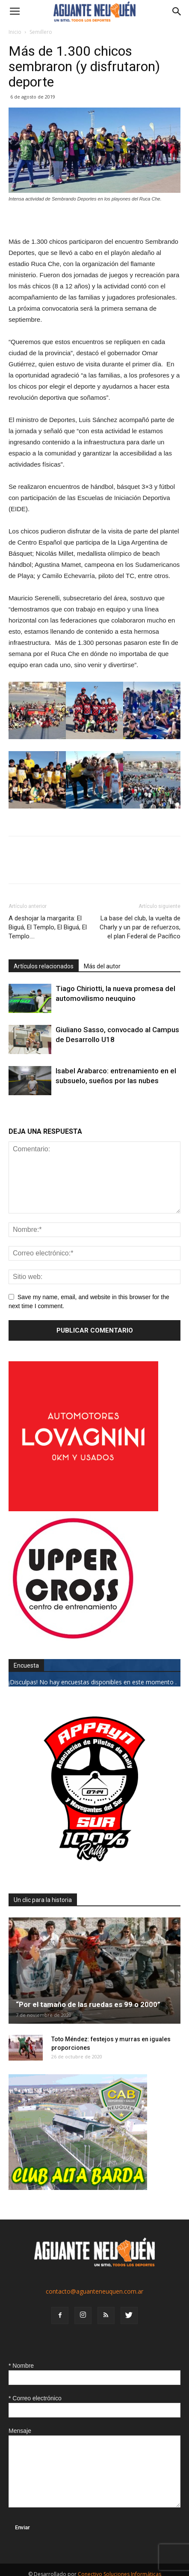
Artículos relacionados (44, 966)
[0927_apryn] (94, 1873)
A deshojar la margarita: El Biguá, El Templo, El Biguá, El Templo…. (48, 927)
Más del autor (102, 966)
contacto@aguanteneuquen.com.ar (94, 2291)
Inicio (15, 32)
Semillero (41, 32)
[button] (177, 11)
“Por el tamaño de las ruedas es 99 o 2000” (88, 2004)
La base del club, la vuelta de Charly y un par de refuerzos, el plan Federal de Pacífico (140, 927)
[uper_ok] (73, 1638)
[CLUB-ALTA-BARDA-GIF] (78, 2188)
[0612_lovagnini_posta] (83, 1509)
